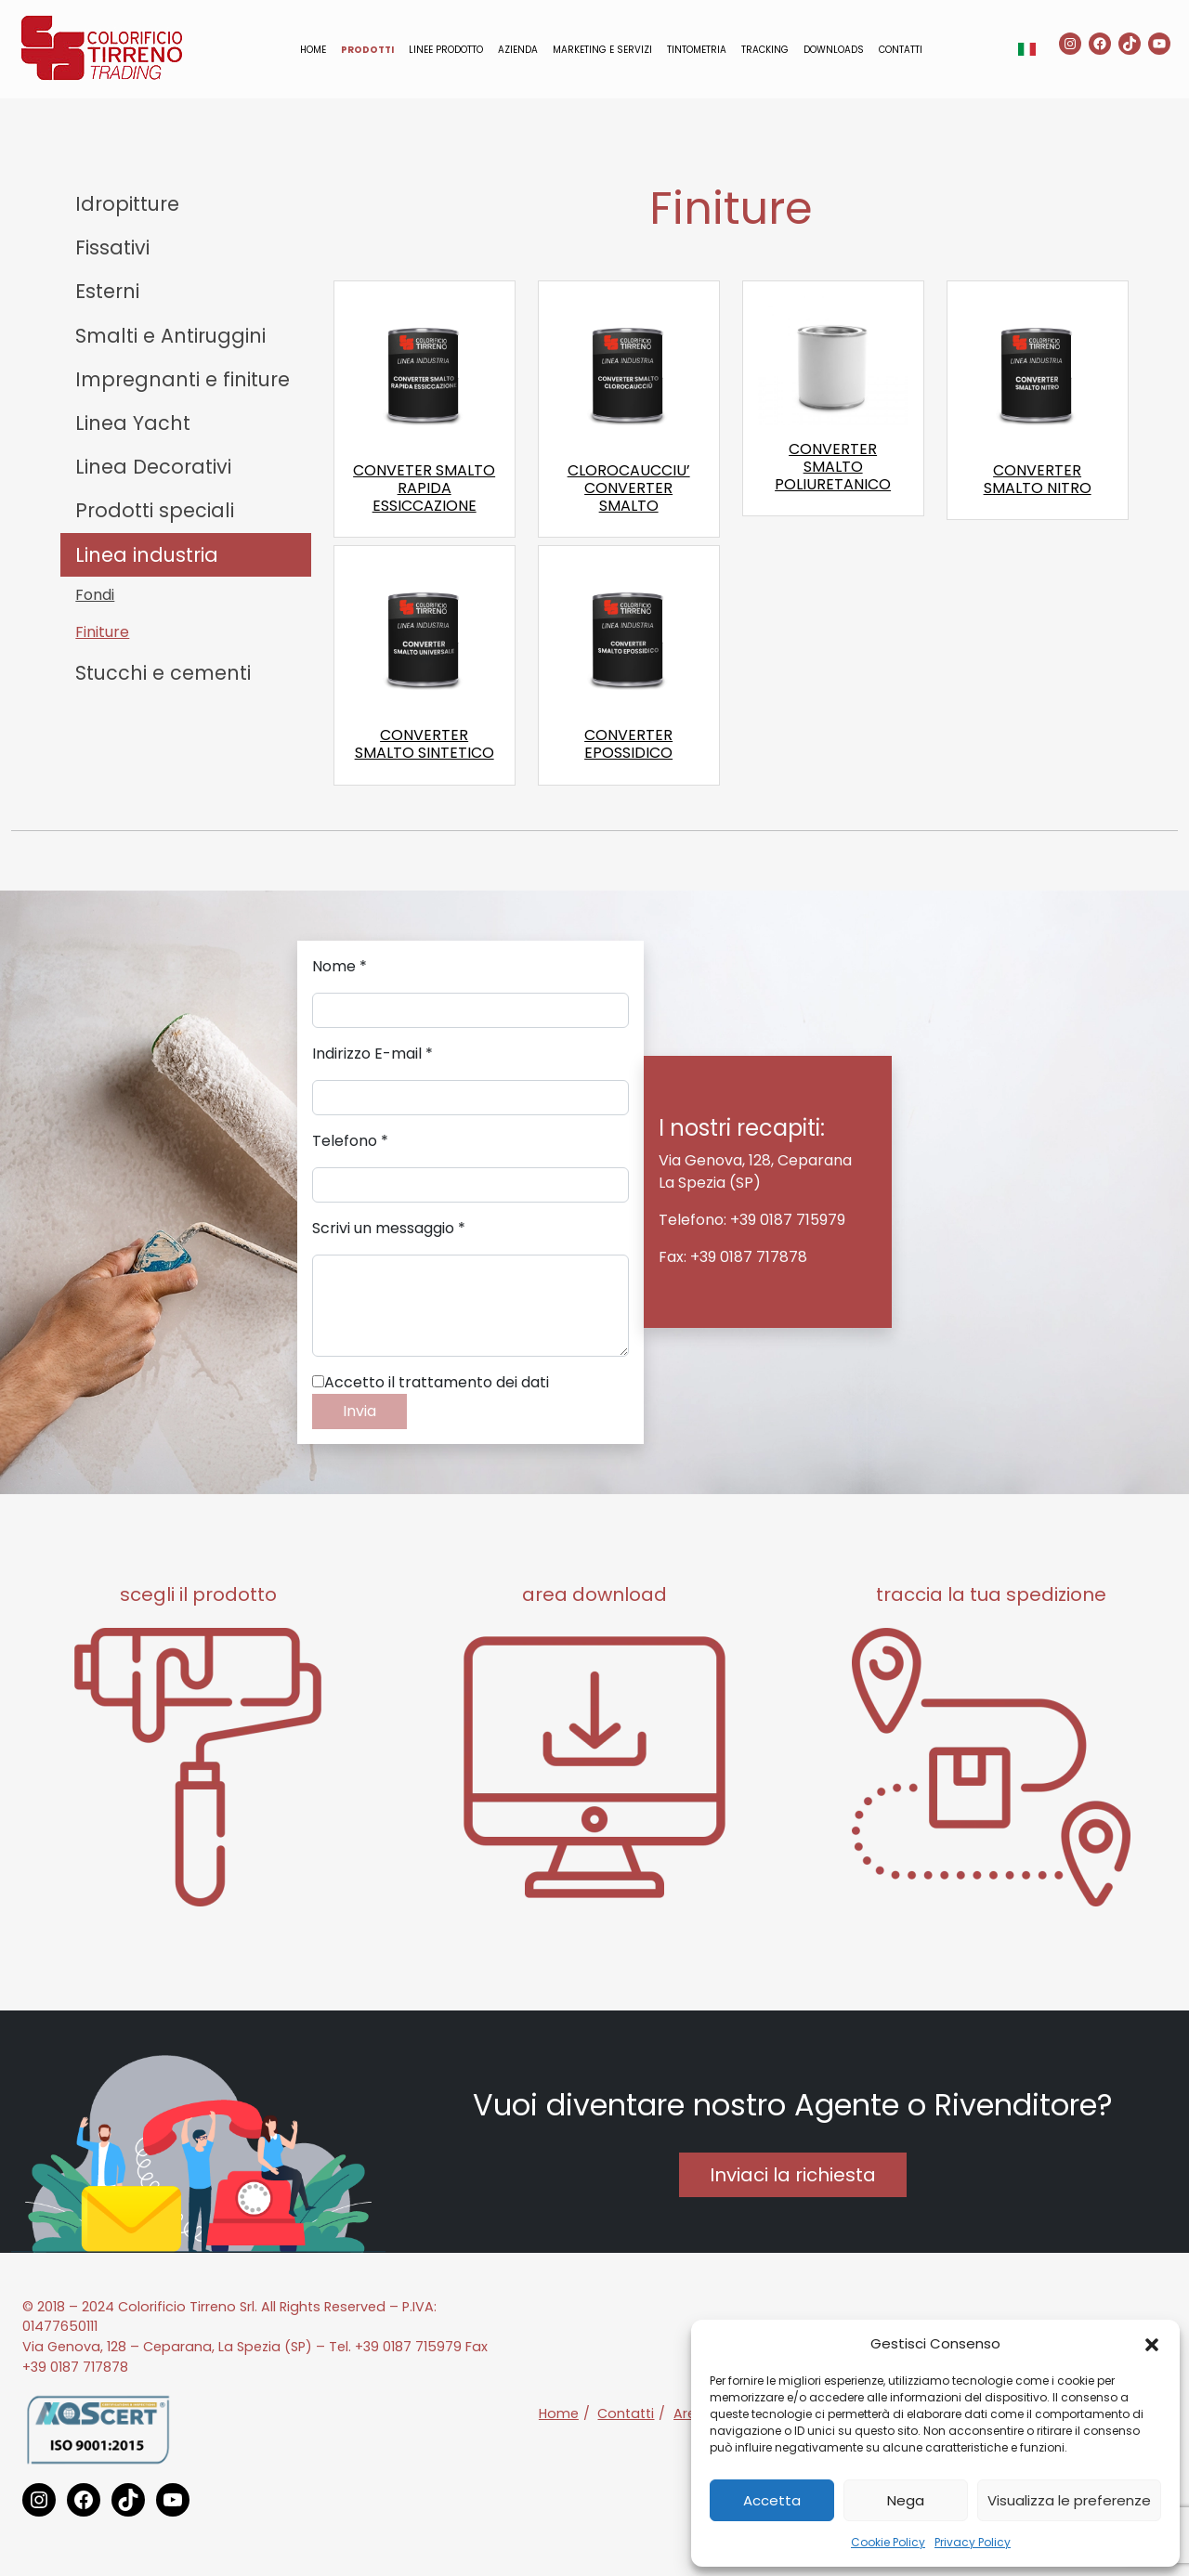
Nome (339, 966)
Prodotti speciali (154, 510)
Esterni (107, 291)
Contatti (900, 50)
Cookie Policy (888, 2542)
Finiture (102, 632)
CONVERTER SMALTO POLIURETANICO (833, 466)
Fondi (94, 594)
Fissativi (112, 247)
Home (313, 50)
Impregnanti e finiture (182, 379)
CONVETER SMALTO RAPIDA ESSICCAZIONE (424, 488)
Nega (905, 2500)
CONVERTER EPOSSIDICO (628, 743)
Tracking (765, 50)
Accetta (772, 2500)
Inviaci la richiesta (793, 2175)
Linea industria (146, 554)
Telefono (350, 1140)
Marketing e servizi (602, 50)
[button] (1152, 2344)
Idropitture (127, 203)
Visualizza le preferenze (1069, 2500)
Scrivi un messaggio (388, 1228)
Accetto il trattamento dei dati (430, 1382)
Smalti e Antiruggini (170, 335)
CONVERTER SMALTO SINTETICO (424, 743)
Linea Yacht (132, 423)
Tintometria (696, 50)
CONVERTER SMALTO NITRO (1037, 479)
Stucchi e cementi (163, 672)
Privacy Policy (972, 2542)
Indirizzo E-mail (372, 1053)
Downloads (834, 50)
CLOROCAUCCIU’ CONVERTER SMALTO (629, 488)
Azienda (518, 50)
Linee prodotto (446, 50)
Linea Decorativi (153, 466)
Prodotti (367, 50)
